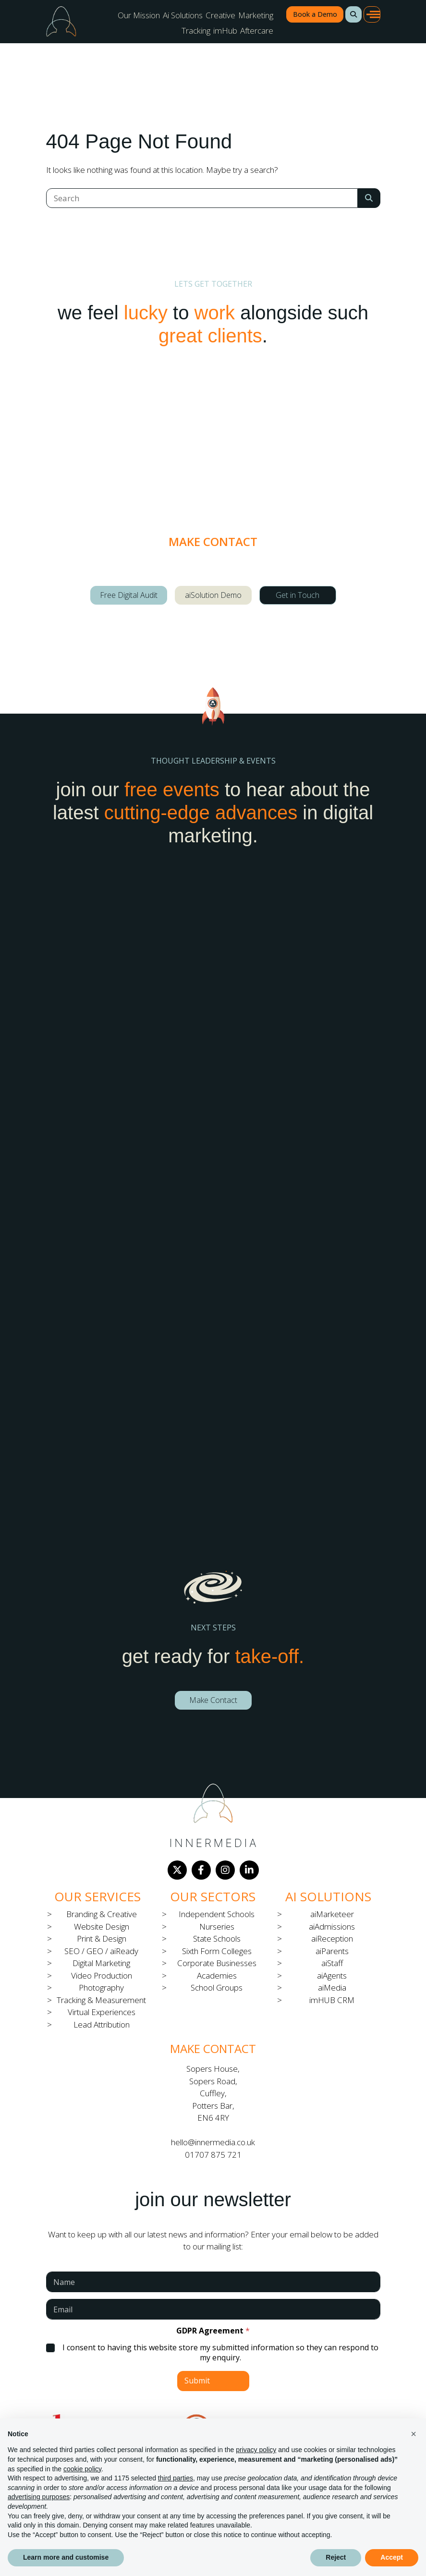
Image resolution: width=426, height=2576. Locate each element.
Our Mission (139, 15)
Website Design (101, 1926)
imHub (225, 30)
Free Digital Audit (129, 595)
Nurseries (216, 1926)
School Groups (217, 1987)
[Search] (202, 198)
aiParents (332, 1950)
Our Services (97, 1896)
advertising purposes (39, 2497)
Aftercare (256, 30)
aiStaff (332, 1962)
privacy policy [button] (256, 2450)
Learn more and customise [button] (66, 2557)
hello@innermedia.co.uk (213, 2142)
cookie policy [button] (82, 2469)
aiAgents (332, 1975)
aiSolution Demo (213, 595)
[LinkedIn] (249, 1870)
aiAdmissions (332, 1926)
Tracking (196, 30)
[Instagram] (225, 1870)
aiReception (332, 1938)
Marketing (255, 15)
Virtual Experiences (101, 2011)
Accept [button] (391, 2557)
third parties (175, 2478)
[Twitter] (177, 1870)
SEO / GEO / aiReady (101, 1950)
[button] (353, 14)
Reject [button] (336, 2557)
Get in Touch (297, 595)
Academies (217, 1975)
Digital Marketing (101, 1962)
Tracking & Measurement (101, 1999)
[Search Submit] (369, 198)
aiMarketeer (332, 1914)
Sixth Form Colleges (217, 1950)
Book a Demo (315, 14)
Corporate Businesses (216, 1962)
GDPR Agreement (213, 2330)
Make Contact (213, 1700)
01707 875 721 (213, 2154)
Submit (197, 2380)
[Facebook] (201, 1870)
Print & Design (101, 1938)
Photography (101, 1987)
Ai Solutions (183, 15)
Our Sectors (213, 1896)
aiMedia (332, 1987)
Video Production (101, 1975)
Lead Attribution (101, 2024)
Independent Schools (217, 1914)
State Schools (217, 1938)
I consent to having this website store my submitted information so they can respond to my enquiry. (220, 2353)
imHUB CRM (331, 1999)
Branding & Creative (101, 1914)
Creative (220, 15)
